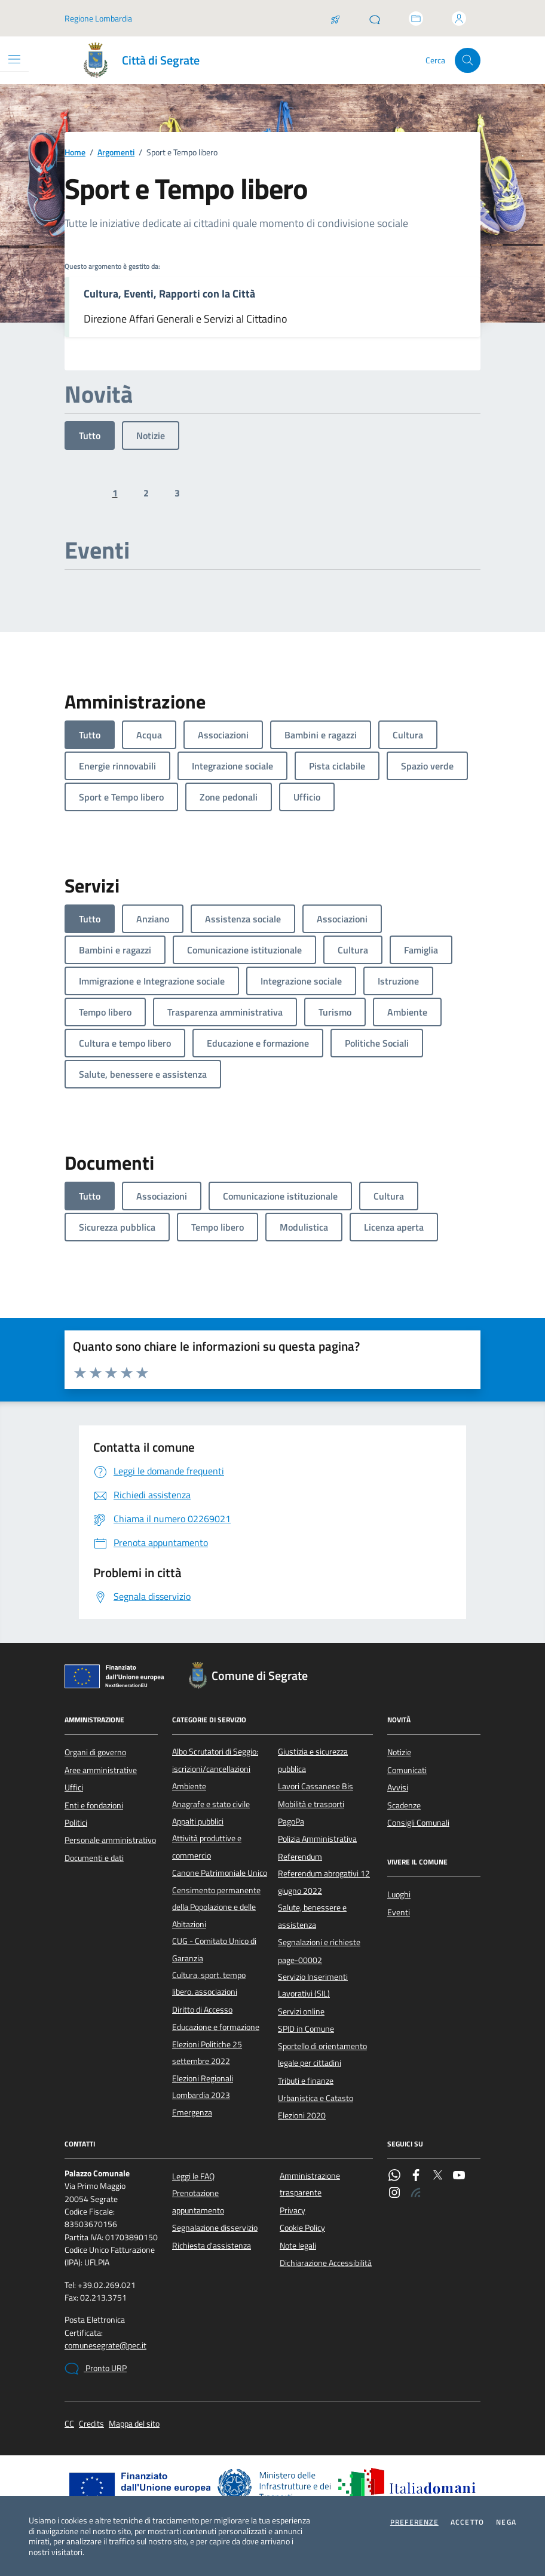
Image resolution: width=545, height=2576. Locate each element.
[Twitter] (437, 2176)
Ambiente (189, 1786)
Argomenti (115, 152)
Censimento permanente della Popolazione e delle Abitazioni (216, 1907)
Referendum (300, 1856)
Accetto (467, 2522)
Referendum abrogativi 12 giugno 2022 (324, 1882)
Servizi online (301, 2011)
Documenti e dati (94, 1857)
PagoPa (291, 1821)
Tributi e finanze (305, 2080)
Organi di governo (95, 1752)
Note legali (298, 2245)
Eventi (398, 1912)
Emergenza (192, 2112)
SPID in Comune (306, 2028)
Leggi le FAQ (193, 2176)
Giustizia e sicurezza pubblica (313, 1760)
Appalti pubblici (197, 1821)
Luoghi (399, 1894)
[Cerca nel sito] (467, 60)
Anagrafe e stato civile (211, 1804)
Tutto (89, 435)
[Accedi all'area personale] (458, 18)
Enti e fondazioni (94, 1805)
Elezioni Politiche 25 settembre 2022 (207, 2053)
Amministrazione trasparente (310, 2184)
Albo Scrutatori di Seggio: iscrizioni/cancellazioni (215, 1760)
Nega (506, 2522)
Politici (76, 1822)
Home (75, 152)
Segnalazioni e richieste (319, 1942)
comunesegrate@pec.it (105, 2345)
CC (69, 2424)
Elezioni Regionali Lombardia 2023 (202, 2087)
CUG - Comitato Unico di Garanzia (214, 1949)
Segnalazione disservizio (215, 2227)
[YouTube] (459, 2176)
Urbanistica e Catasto (315, 2098)
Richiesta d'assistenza (211, 2245)
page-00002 (300, 1960)
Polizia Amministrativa (317, 1838)
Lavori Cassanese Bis (315, 1786)
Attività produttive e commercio (206, 1847)
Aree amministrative (101, 1770)
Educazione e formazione (215, 2027)
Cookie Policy (302, 2227)
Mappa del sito (134, 2424)
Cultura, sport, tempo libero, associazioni (209, 1983)
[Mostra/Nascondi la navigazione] (14, 59)
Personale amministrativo (110, 1840)
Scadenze (404, 1805)
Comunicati (407, 1770)
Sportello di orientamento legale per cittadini (322, 2054)
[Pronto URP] (374, 18)
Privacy (292, 2210)
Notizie (150, 435)
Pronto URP (96, 2369)
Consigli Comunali (418, 1822)
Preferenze (414, 2522)
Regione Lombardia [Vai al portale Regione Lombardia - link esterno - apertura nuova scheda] (98, 18)
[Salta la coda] (335, 18)
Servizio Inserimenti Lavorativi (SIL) (313, 1985)
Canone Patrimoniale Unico (219, 1872)
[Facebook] (416, 2176)
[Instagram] (394, 2193)
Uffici (74, 1787)
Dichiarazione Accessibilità (326, 2263)
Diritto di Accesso (202, 2009)
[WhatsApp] (394, 2176)
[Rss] (416, 2193)
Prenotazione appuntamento (198, 2201)
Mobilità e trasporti (311, 1804)
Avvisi (397, 1787)
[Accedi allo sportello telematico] (415, 18)
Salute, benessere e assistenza (312, 1916)
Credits (91, 2424)
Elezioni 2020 (302, 2115)
